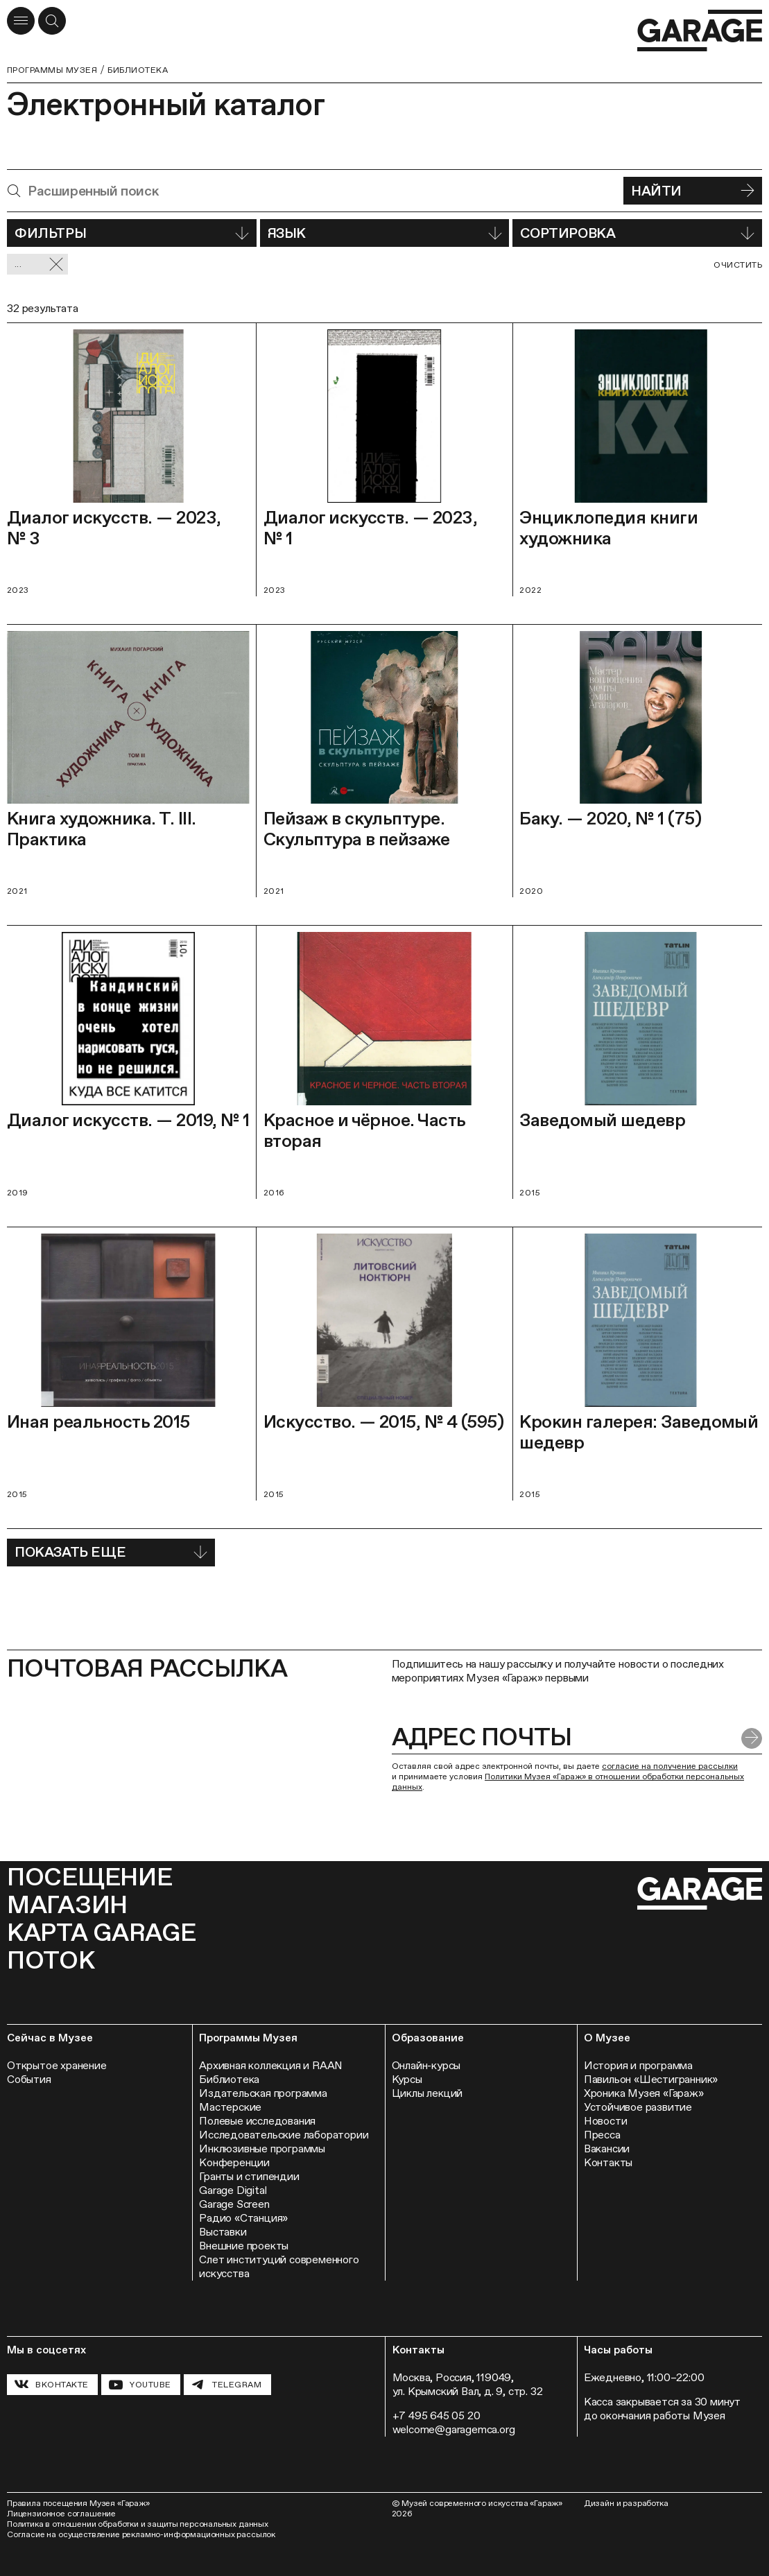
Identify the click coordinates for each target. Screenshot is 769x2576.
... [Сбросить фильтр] (39, 264)
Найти (692, 190)
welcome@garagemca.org (453, 2429)
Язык (385, 233)
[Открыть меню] (21, 21)
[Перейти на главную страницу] (699, 31)
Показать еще (111, 1552)
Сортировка (637, 233)
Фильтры (132, 233)
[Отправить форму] (751, 1738)
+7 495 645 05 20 (436, 2415)
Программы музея (52, 70)
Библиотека (137, 70)
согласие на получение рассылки (670, 1766)
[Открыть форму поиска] (52, 21)
